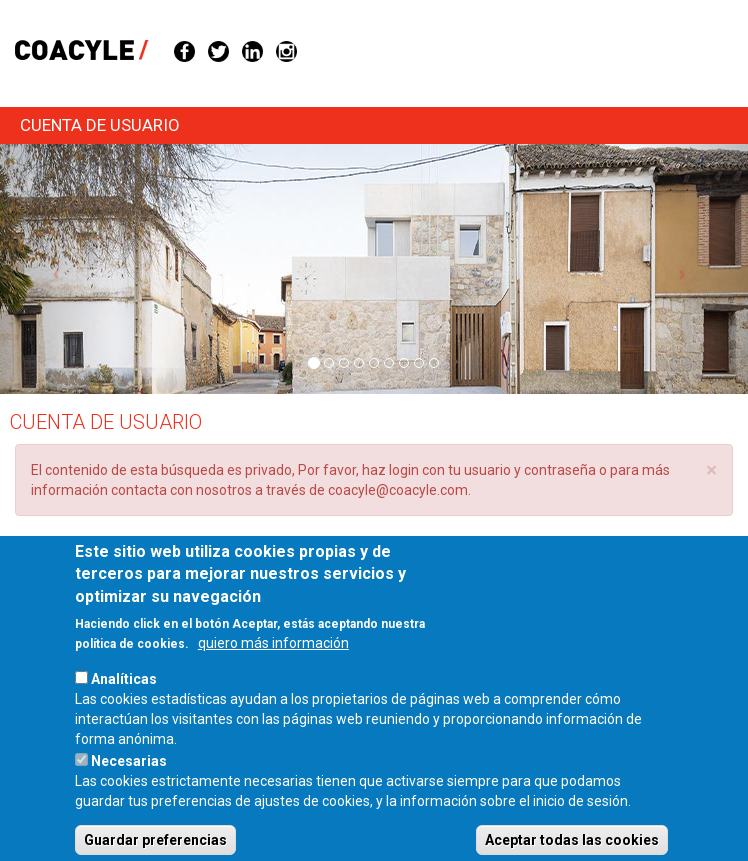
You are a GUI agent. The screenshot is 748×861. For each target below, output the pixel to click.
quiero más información (273, 668)
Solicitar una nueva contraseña (201, 557)
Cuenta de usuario (100, 125)
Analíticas (124, 704)
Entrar (58, 562)
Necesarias (129, 786)
